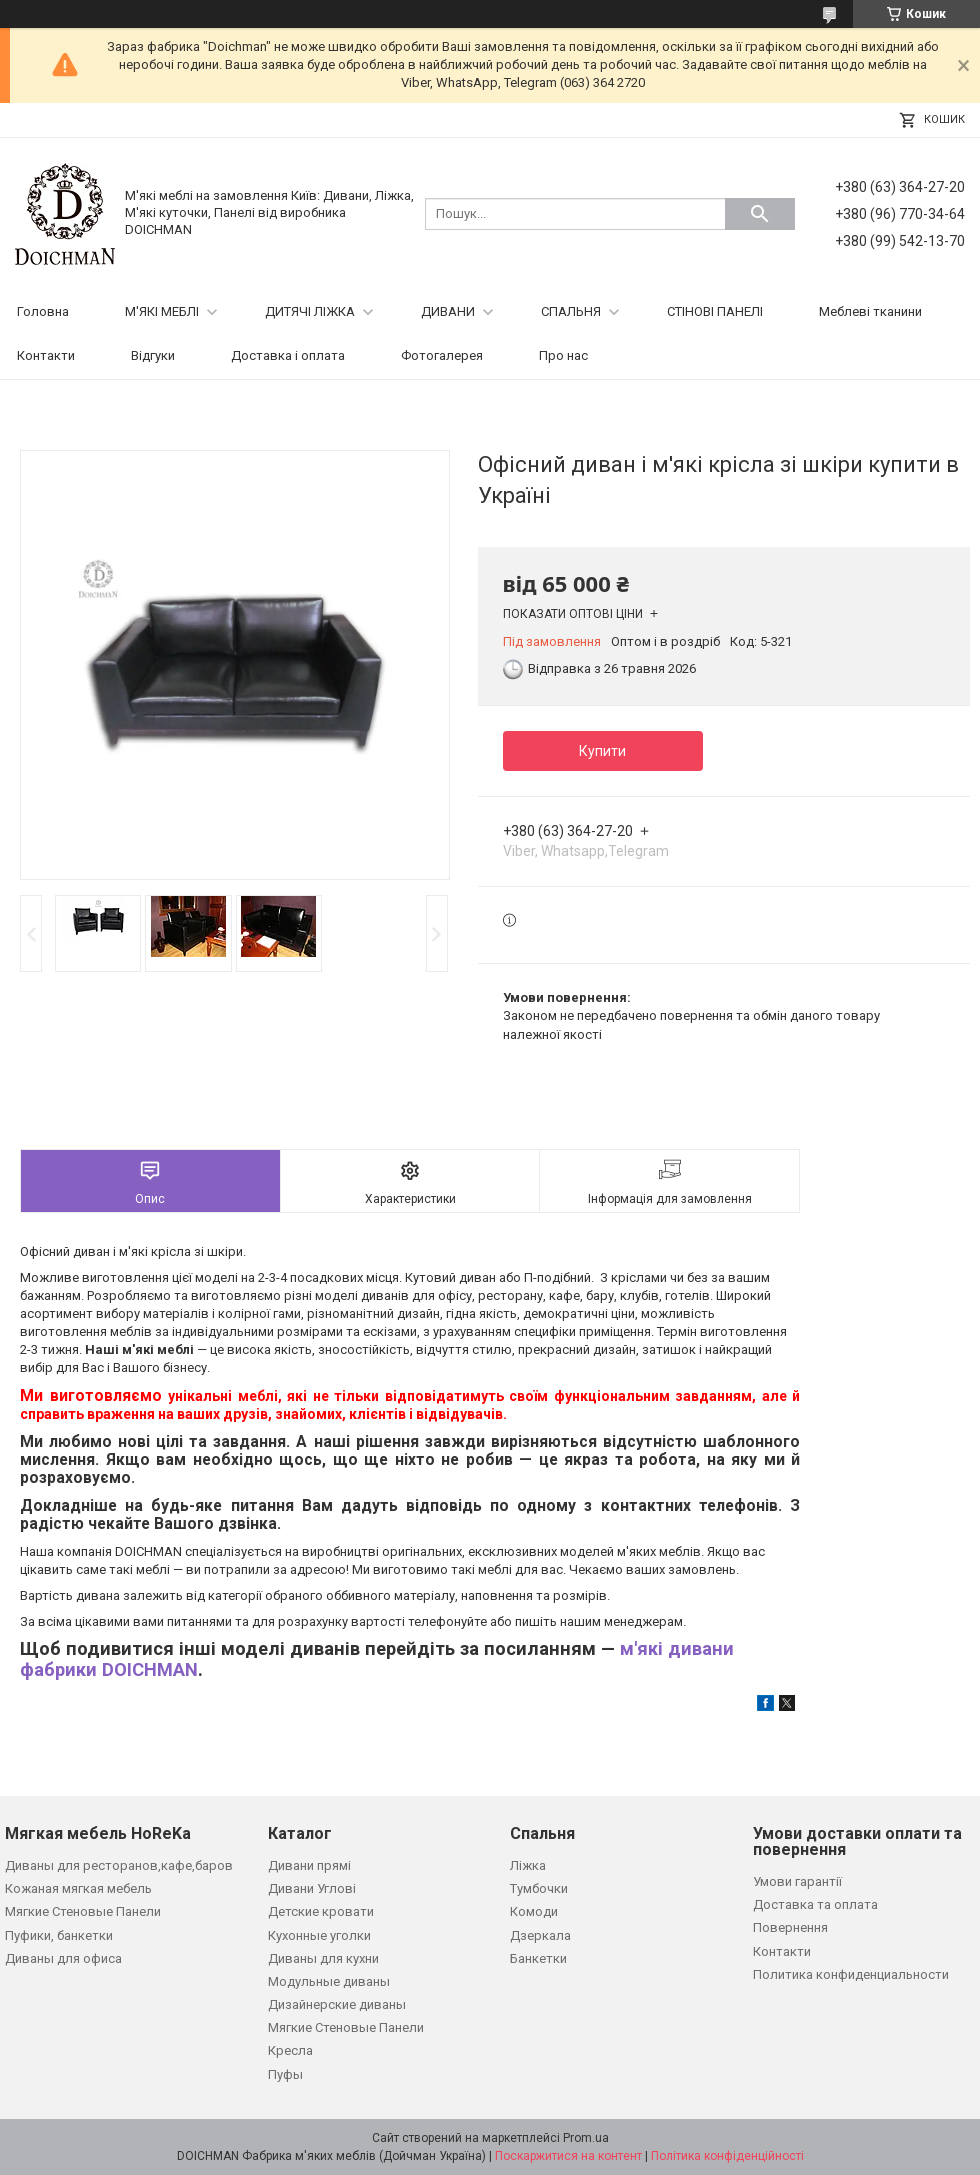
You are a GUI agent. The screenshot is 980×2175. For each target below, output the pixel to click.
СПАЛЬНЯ (571, 311)
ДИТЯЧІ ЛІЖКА (310, 311)
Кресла (290, 2050)
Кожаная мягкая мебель (78, 1888)
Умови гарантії (797, 1881)
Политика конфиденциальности (851, 1974)
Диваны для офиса (63, 1958)
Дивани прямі (309, 1865)
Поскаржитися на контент (568, 2156)
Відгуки (153, 355)
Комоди (534, 1911)
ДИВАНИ (448, 311)
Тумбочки (539, 1888)
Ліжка (528, 1865)
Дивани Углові (312, 1888)
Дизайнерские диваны (337, 2004)
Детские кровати (321, 1911)
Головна (43, 311)
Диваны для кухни (323, 1958)
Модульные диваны (329, 1981)
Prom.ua (586, 2138)
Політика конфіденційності (727, 2156)
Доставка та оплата (815, 1904)
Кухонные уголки (319, 1935)
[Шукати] (760, 214)
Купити (602, 751)
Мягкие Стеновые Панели (83, 1911)
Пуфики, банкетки (59, 1935)
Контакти (46, 355)
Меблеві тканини (870, 311)
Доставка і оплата (288, 355)
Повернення (790, 1927)
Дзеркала (540, 1935)
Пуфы (285, 2074)
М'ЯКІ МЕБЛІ (162, 311)
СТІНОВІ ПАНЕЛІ (715, 311)
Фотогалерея (442, 355)
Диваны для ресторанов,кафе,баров (119, 1865)
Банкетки (538, 1958)
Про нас (563, 355)
